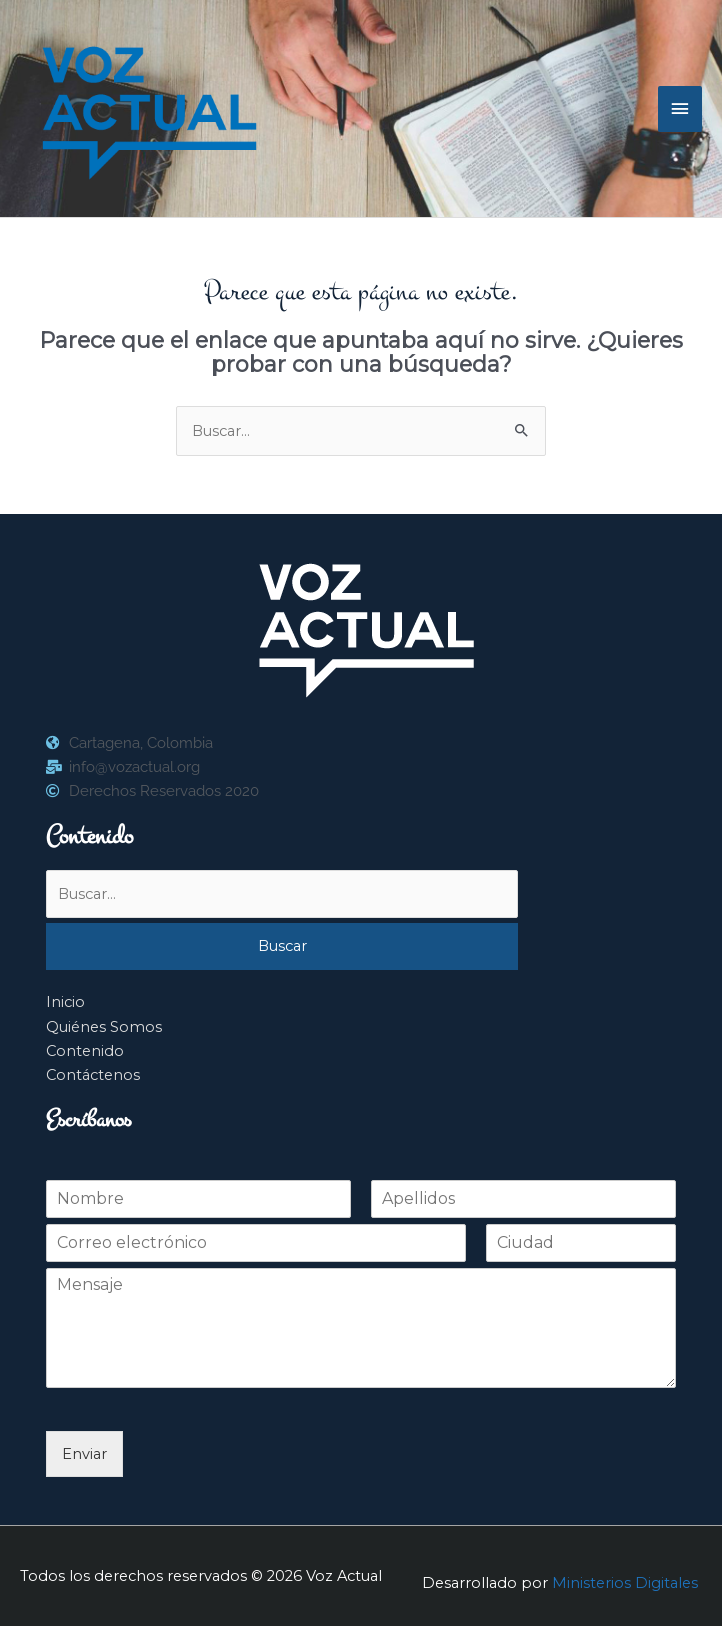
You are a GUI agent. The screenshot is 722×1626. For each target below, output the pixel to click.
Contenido (85, 1051)
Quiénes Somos (104, 1027)
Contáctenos (93, 1075)
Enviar (84, 1454)
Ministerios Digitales (625, 1583)
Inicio (65, 1002)
